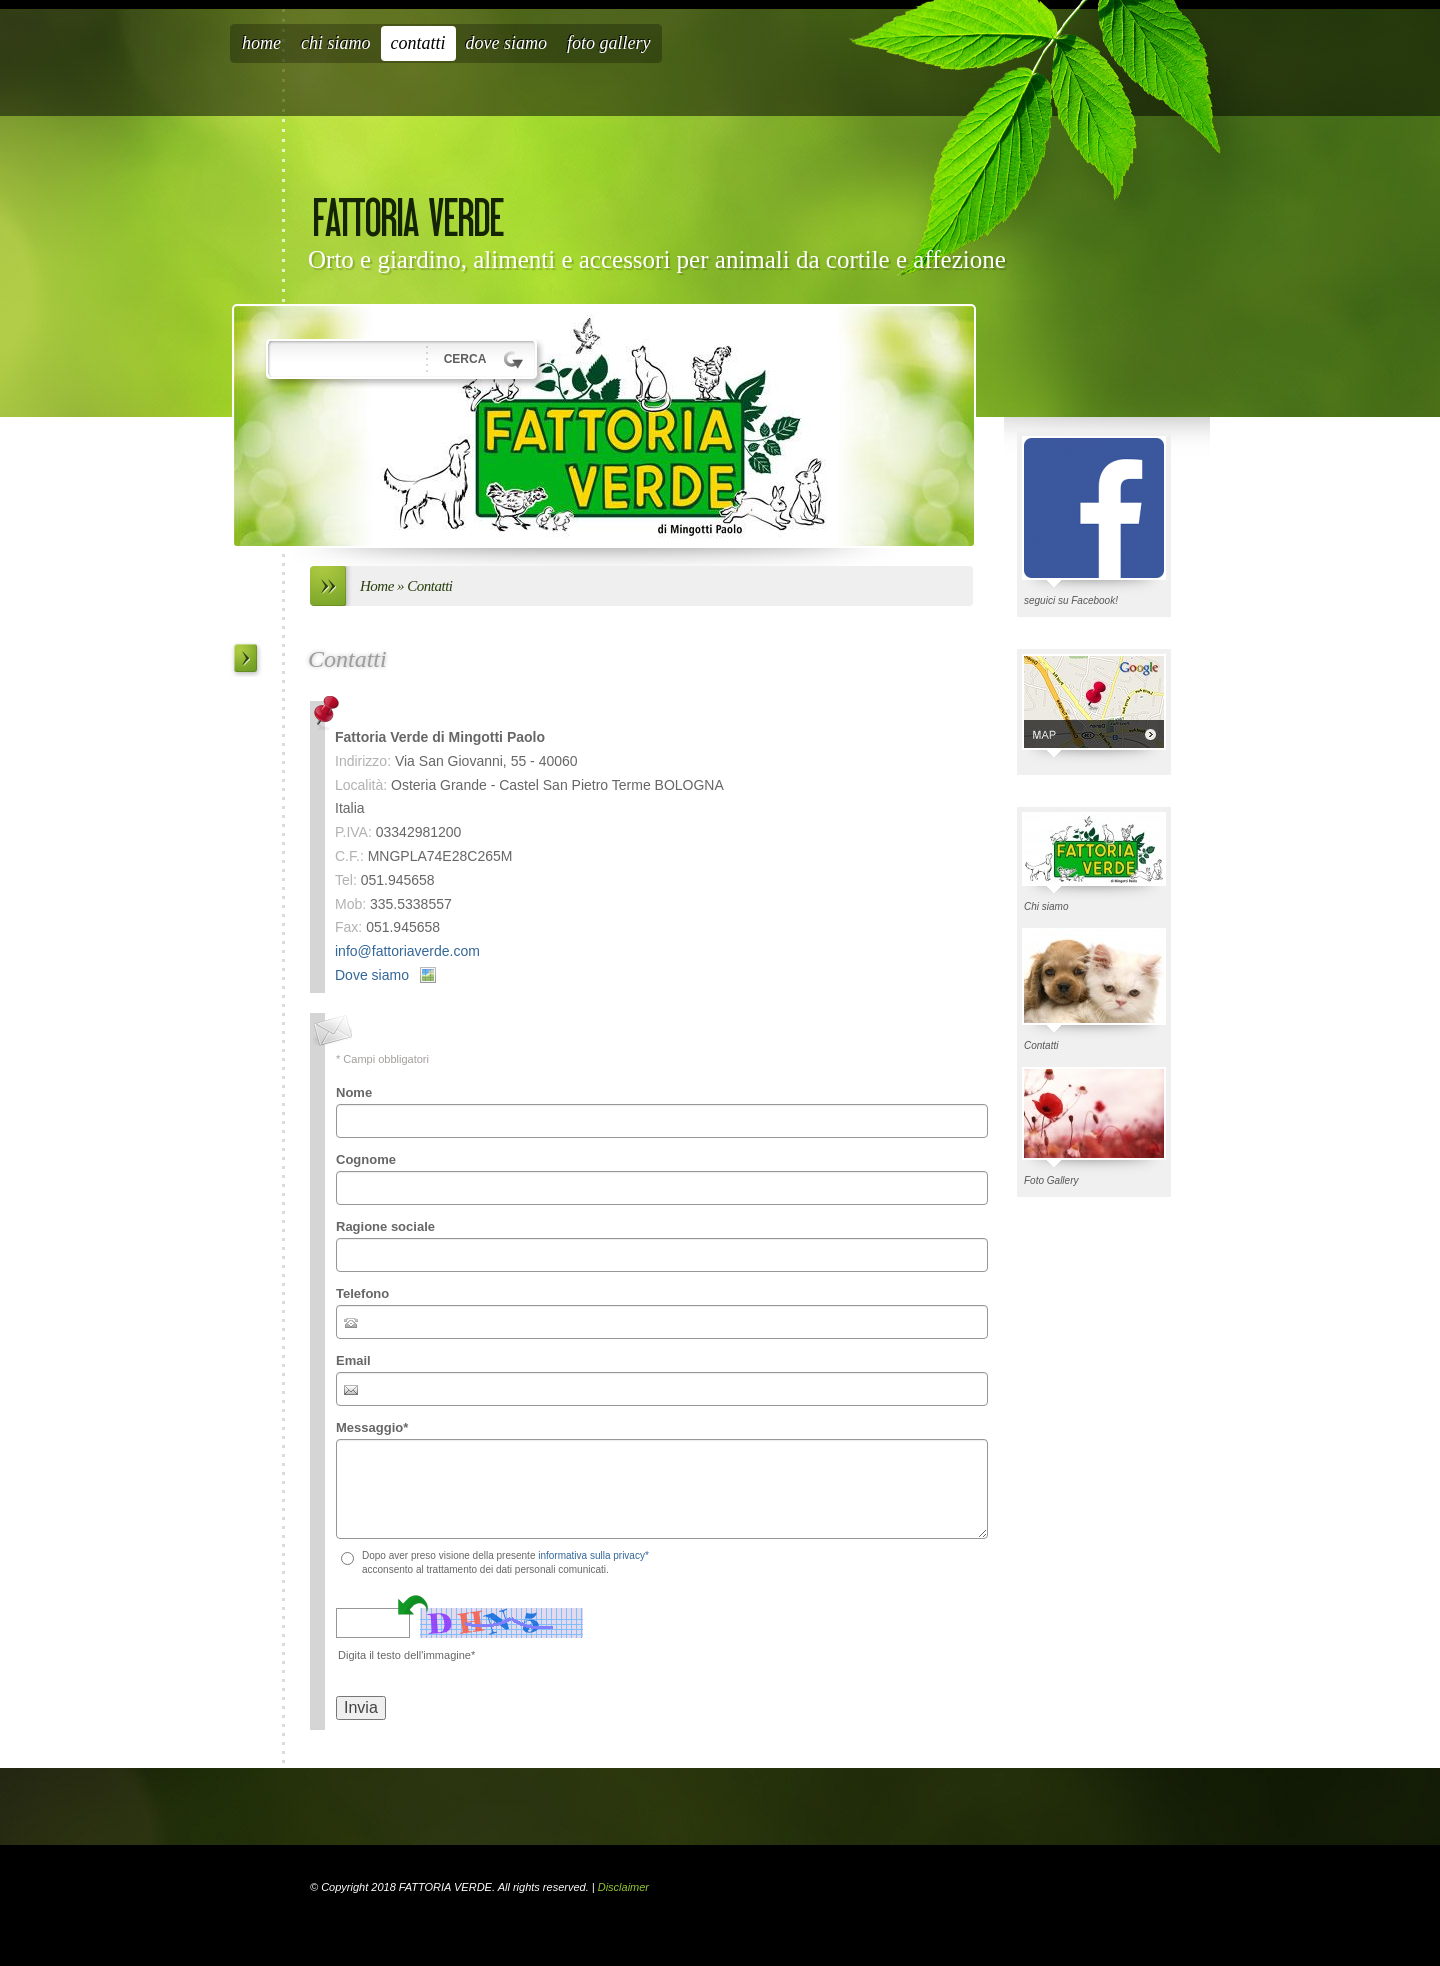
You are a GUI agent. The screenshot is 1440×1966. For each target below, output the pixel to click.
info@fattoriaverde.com (407, 951)
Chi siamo (336, 43)
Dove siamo (506, 43)
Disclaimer (623, 1887)
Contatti (418, 43)
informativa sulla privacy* (593, 1555)
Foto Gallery (609, 43)
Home (261, 43)
